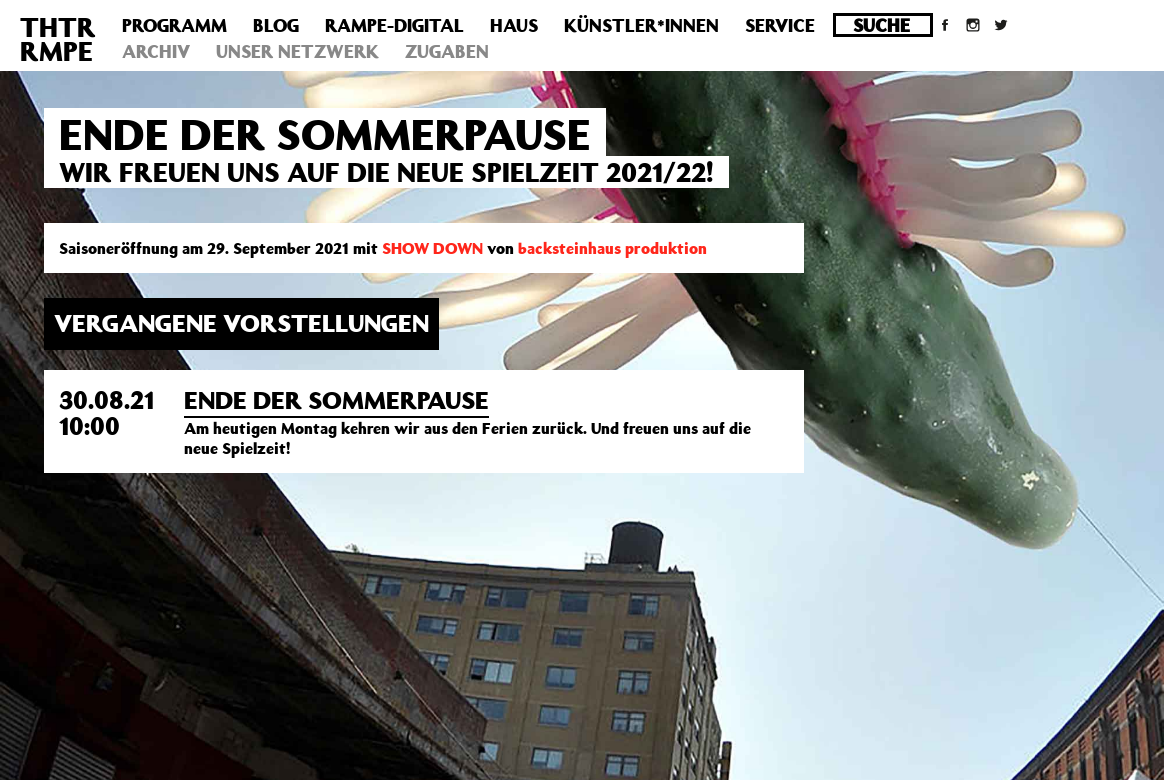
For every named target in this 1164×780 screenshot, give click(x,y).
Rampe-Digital (394, 25)
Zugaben (447, 51)
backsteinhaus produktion (612, 248)
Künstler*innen (641, 25)
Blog (276, 25)
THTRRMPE (58, 38)
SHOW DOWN (432, 248)
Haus (514, 25)
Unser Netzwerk (297, 51)
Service (780, 25)
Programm (174, 25)
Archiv (156, 51)
